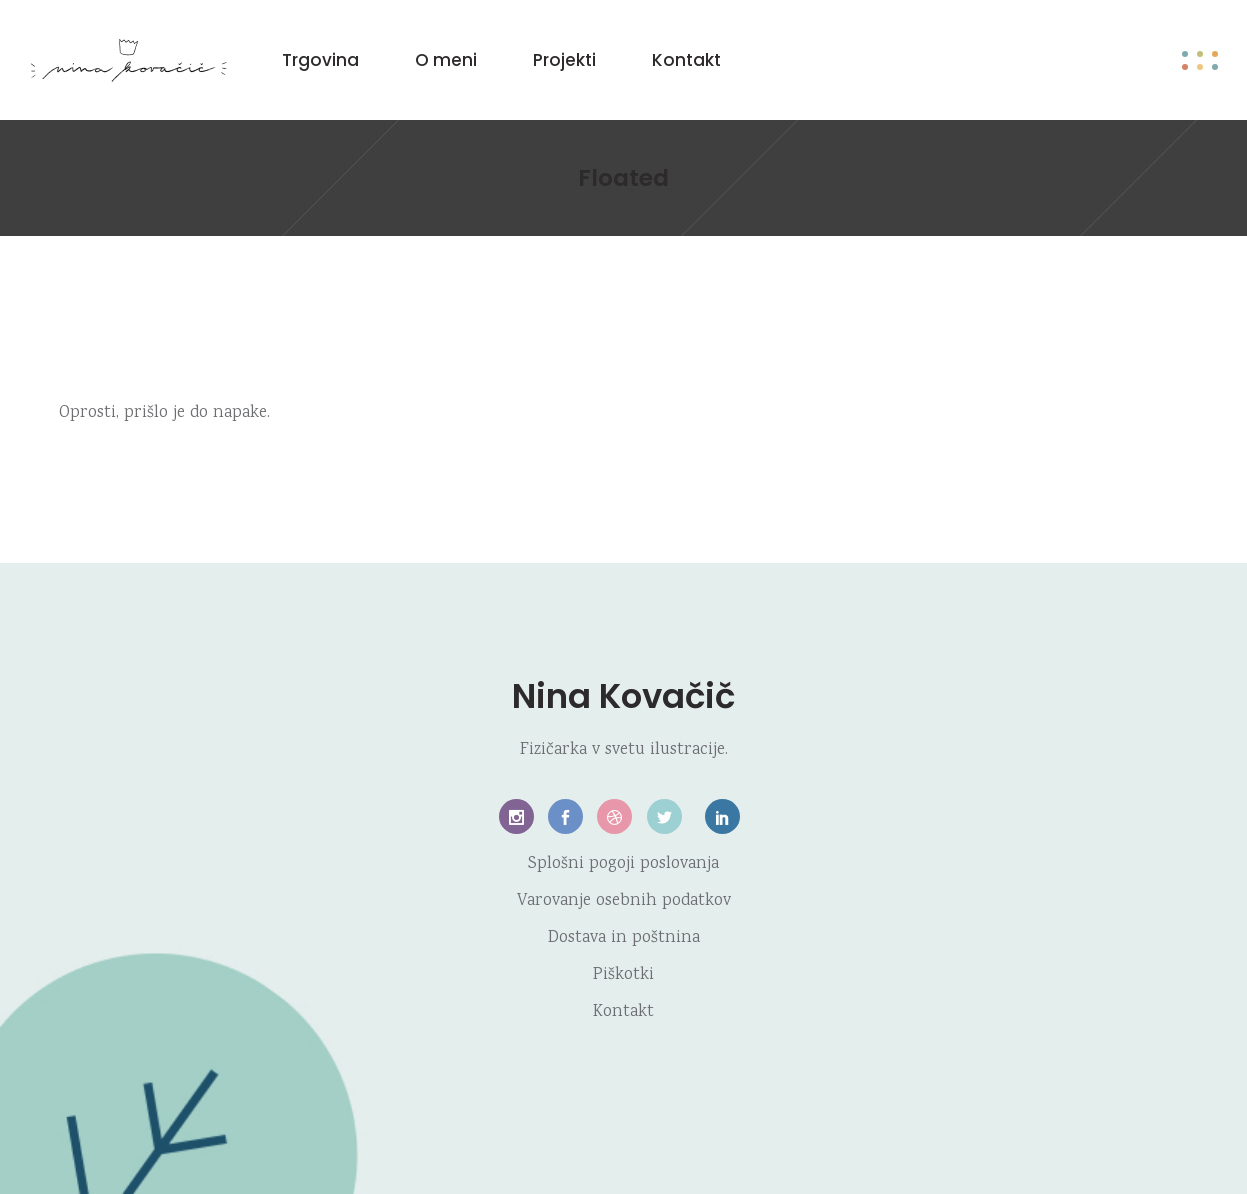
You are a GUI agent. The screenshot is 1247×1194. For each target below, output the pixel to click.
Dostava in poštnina (624, 938)
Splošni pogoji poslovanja (623, 864)
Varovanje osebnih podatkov (624, 901)
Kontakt (623, 1012)
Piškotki (623, 975)
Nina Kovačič (623, 696)
